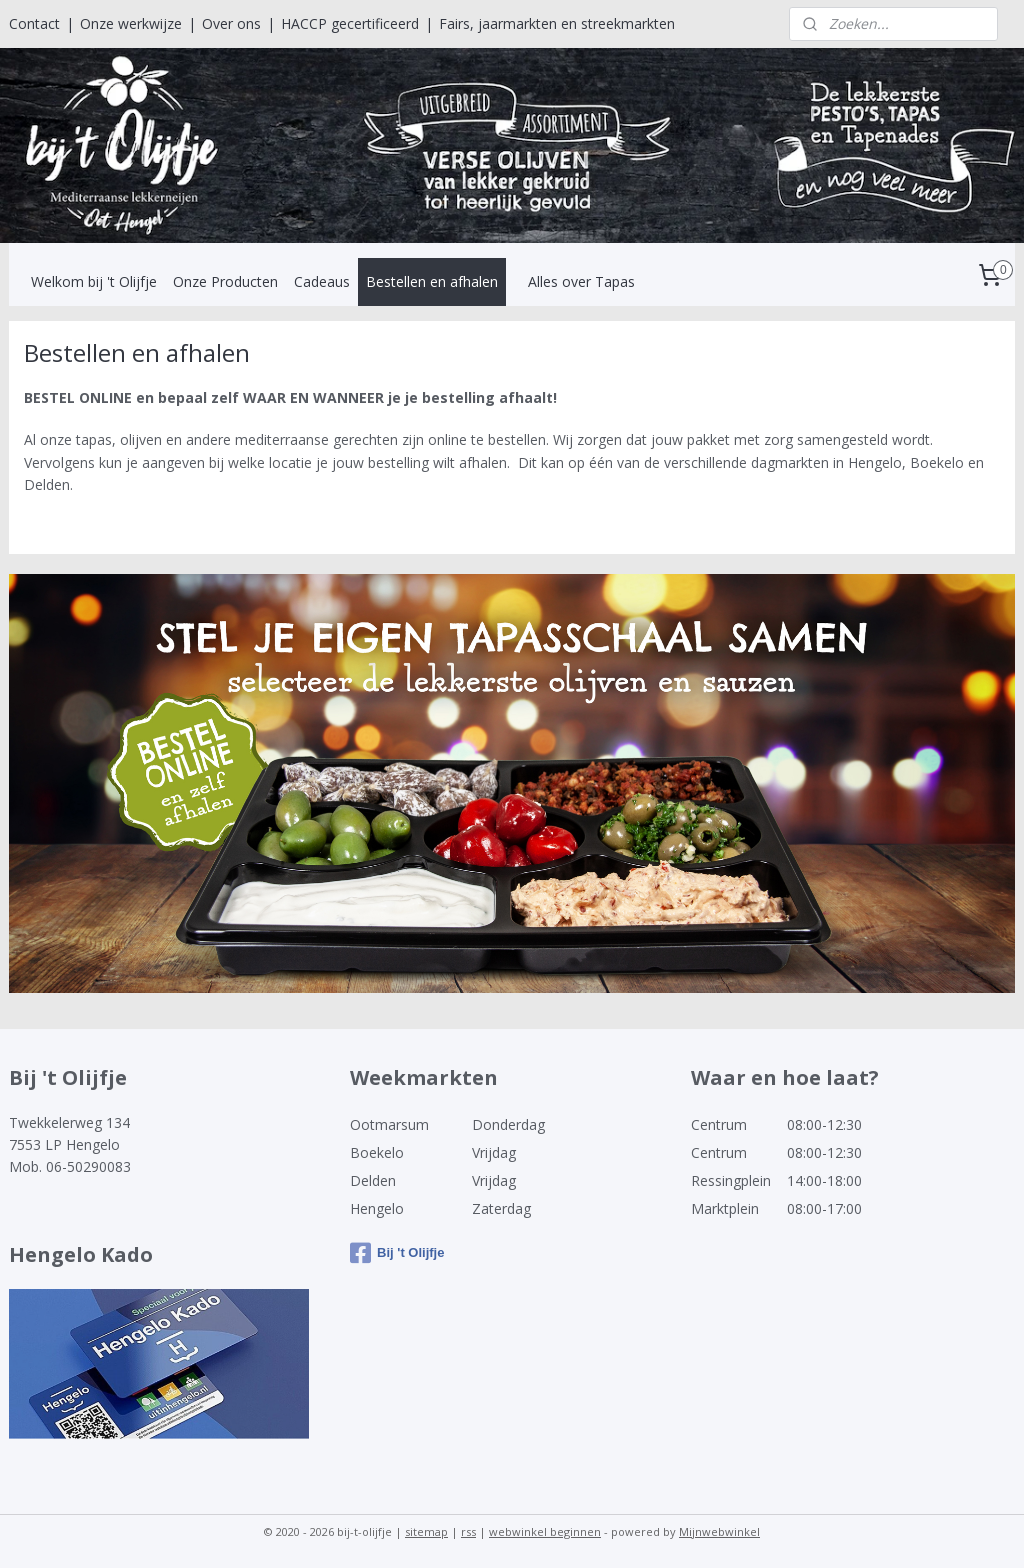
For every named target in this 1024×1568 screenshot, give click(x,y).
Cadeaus (322, 281)
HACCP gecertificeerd (350, 23)
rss (468, 1531)
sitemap (426, 1531)
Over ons (231, 23)
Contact (34, 23)
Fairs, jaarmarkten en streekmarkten (557, 23)
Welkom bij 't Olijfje (94, 281)
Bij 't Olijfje (397, 1253)
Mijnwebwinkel (719, 1531)
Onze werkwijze (131, 23)
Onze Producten (225, 281)
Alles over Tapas (581, 281)
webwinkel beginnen (545, 1531)
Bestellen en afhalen (432, 281)
